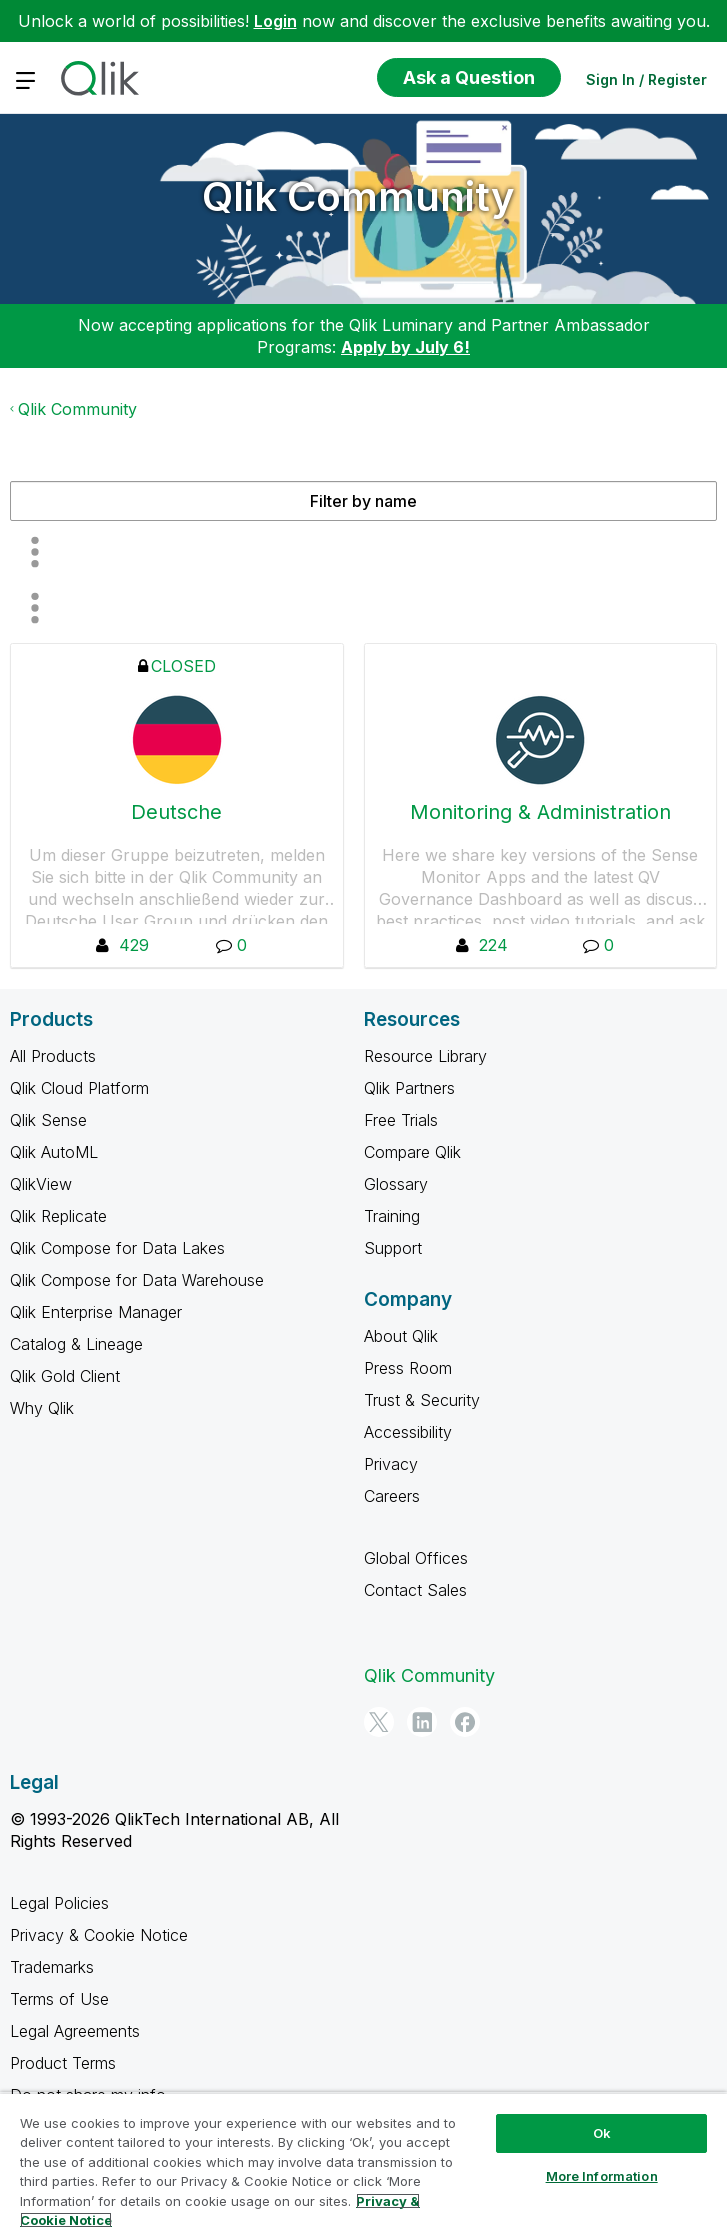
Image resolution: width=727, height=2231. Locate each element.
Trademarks (52, 1967)
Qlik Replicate (58, 1216)
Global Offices (416, 1558)
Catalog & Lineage (76, 1344)
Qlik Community (358, 196)
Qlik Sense (48, 1120)
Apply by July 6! (405, 347)
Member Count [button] (35, 552)
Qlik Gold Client (65, 1376)
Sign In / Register (646, 79)
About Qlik (401, 1336)
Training (392, 1216)
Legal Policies (59, 1903)
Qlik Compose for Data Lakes (117, 1248)
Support (393, 1248)
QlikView (41, 1184)
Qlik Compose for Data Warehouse (137, 1280)
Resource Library (425, 1056)
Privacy (391, 1464)
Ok (602, 2133)
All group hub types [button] (35, 608)
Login (275, 21)
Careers (392, 1496)
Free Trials (401, 1120)
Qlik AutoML (54, 1152)
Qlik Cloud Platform (79, 1088)
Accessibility (408, 1432)
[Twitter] (379, 1722)
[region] (363, 2161)
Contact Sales (415, 1590)
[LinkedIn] (422, 1722)
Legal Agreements (75, 2031)
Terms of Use (59, 1999)
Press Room (408, 1368)
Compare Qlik (412, 1152)
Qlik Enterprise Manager (96, 1312)
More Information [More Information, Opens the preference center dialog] (602, 2176)
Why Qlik (42, 1408)
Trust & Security (422, 1400)
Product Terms (63, 2063)
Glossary (396, 1184)
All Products (53, 1056)
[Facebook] (465, 1722)
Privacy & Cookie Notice (99, 1935)
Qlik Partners (409, 1088)
